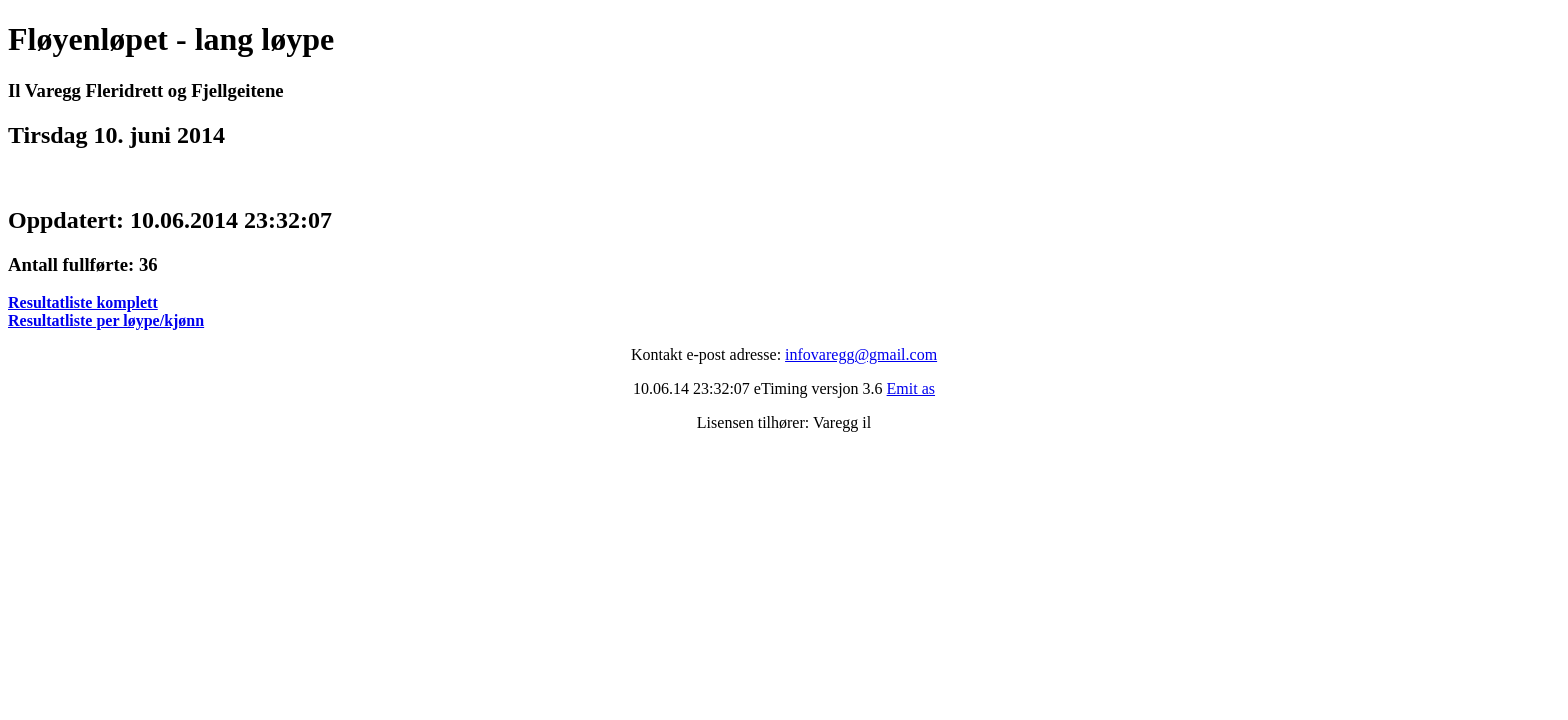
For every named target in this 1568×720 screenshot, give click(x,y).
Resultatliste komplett (83, 302)
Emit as (911, 388)
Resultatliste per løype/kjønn (106, 320)
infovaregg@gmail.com (861, 354)
